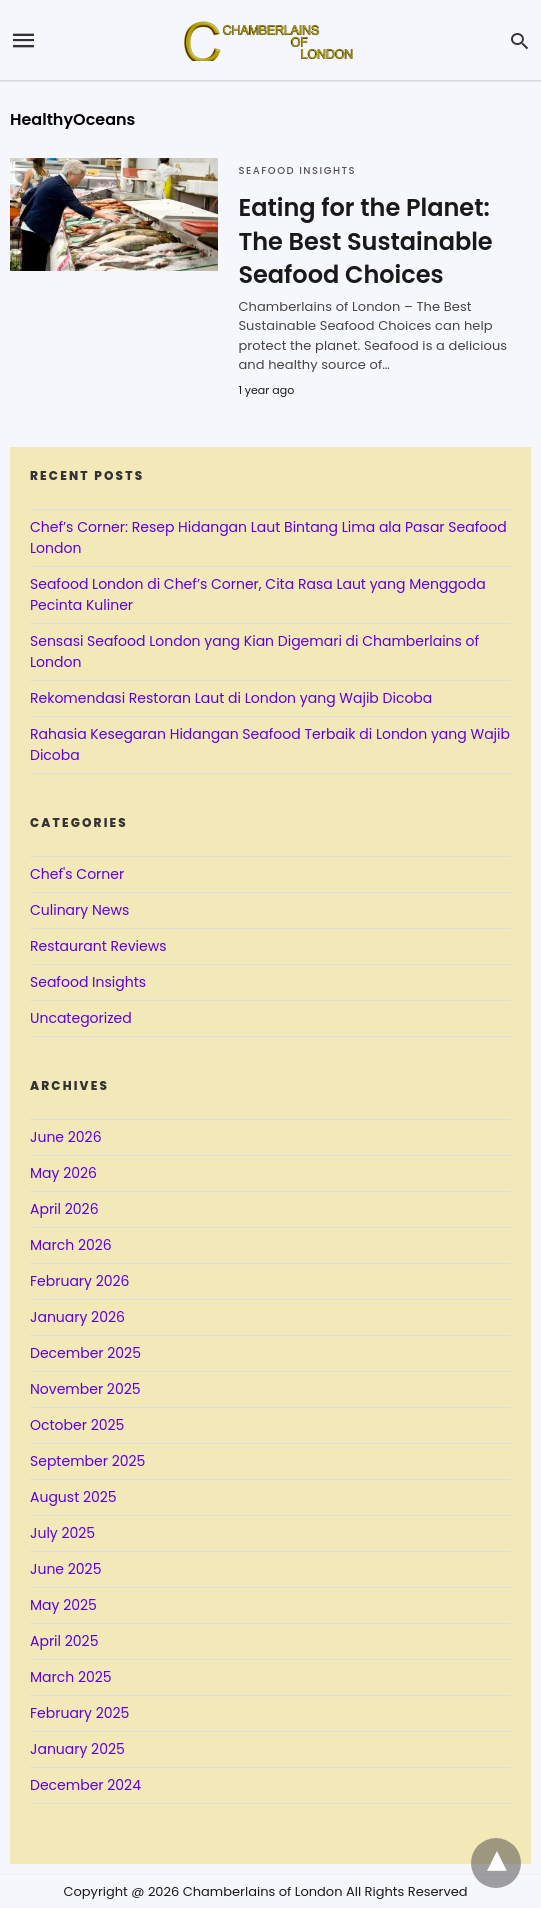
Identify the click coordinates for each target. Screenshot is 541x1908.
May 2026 (63, 1173)
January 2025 (77, 1749)
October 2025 (77, 1425)
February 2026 (79, 1281)
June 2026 (66, 1137)
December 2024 (85, 1785)
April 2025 (64, 1641)
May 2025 (63, 1605)
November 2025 (85, 1389)
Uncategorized (81, 1018)
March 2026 (71, 1245)
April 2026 (64, 1209)
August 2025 (73, 1497)
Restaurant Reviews (98, 946)
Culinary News (79, 910)
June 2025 (65, 1569)
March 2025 (71, 1677)
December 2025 (85, 1353)
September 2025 (87, 1461)
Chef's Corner (77, 874)
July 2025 (62, 1533)
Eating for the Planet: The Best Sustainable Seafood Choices (365, 241)
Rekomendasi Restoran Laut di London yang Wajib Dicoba (231, 698)
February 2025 (79, 1713)
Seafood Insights (297, 170)
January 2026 (77, 1317)
